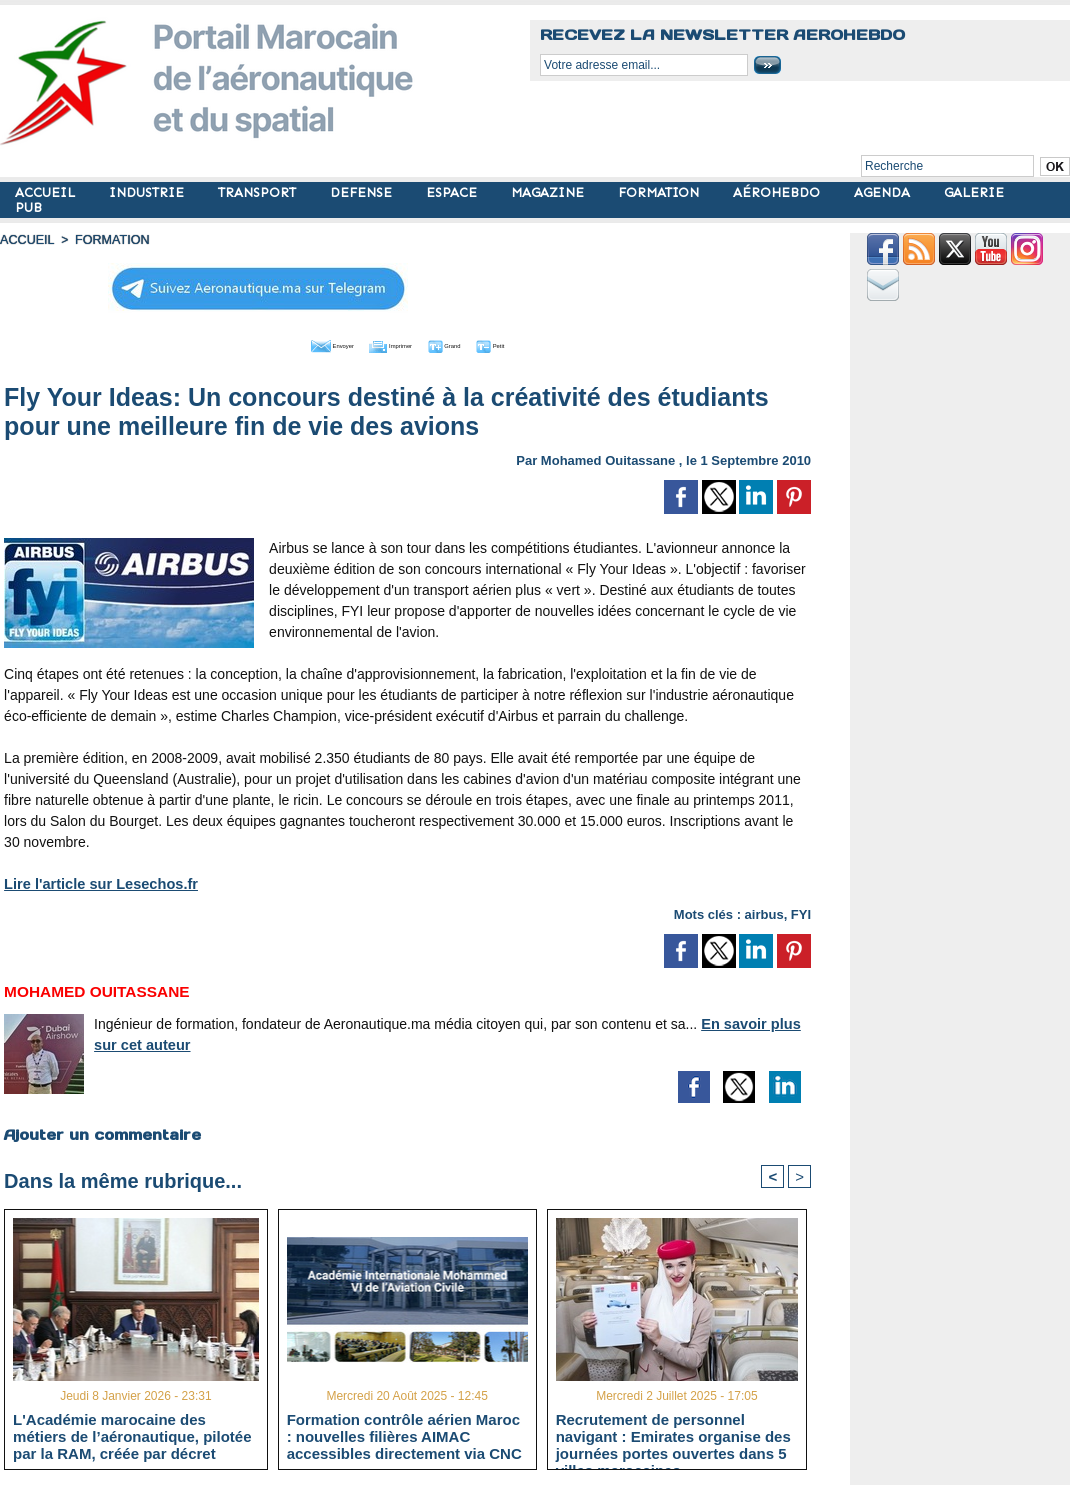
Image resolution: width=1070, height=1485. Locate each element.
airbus (764, 911)
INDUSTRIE (148, 192)
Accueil (26, 240)
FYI (801, 911)
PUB (28, 207)
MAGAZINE (549, 192)
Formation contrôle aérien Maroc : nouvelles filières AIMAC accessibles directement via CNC (404, 1435)
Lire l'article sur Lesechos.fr (97, 881)
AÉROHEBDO (778, 192)
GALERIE (974, 192)
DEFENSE (363, 192)
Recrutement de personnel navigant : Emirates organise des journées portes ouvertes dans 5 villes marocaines (673, 1435)
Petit (536, 343)
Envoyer (293, 343)
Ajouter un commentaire (101, 1131)
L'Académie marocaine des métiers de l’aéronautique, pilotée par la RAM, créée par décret (132, 1435)
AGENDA (884, 192)
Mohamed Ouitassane (608, 457)
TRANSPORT (259, 192)
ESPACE (453, 192)
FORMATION (660, 192)
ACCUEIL (47, 192)
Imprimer (385, 343)
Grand (468, 343)
